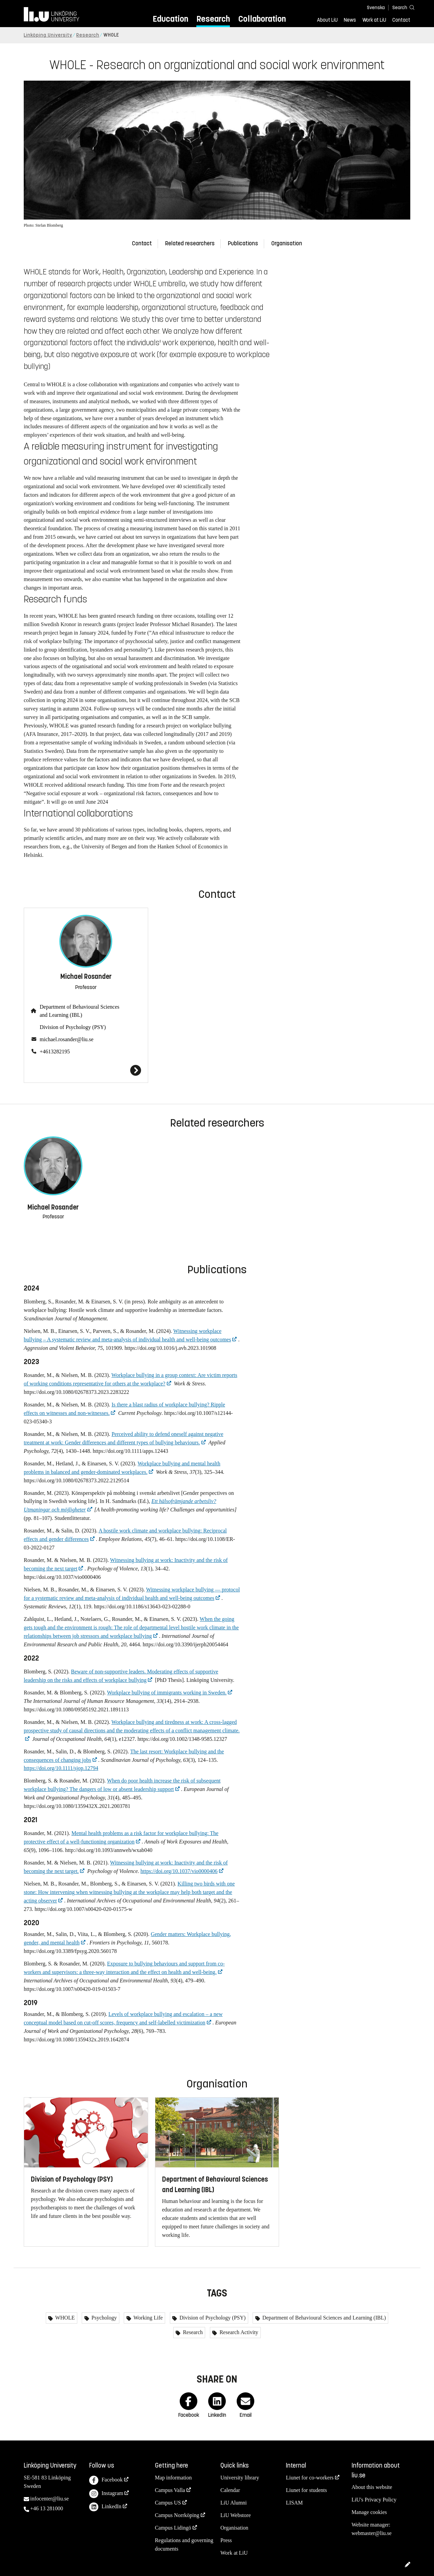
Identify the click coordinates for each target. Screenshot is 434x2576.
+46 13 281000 (46, 2508)
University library (239, 2477)
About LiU (327, 20)
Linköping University (48, 35)
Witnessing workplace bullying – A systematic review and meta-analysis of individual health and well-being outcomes (127, 1335)
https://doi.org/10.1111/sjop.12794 (61, 1768)
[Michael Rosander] (86, 1070)
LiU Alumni (233, 2503)
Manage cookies (369, 2512)
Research (213, 19)
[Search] (400, 7)
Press (226, 2540)
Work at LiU (374, 20)
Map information (173, 2477)
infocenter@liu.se (49, 2498)
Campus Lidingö (173, 2528)
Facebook (105, 2480)
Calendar (230, 2490)
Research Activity (238, 2332)
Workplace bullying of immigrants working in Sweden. (166, 1692)
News (350, 20)
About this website (372, 2487)
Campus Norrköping (177, 2515)
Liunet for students (306, 2490)
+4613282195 (55, 1051)
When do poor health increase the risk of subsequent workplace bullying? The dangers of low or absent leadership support (122, 1785)
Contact (401, 20)
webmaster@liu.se (372, 2533)
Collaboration (262, 19)
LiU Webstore (235, 2515)
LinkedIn (105, 2507)
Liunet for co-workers (309, 2477)
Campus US (168, 2503)
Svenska (376, 8)
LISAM (294, 2503)
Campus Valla (170, 2490)
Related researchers (190, 243)
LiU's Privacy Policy (374, 2499)
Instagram (106, 2493)
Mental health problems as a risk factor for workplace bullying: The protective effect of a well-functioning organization (121, 1837)
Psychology (103, 2318)
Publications (243, 243)
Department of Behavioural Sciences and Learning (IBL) (79, 1011)
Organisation (286, 243)
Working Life (147, 2318)
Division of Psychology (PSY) (73, 1027)
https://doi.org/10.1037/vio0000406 (178, 1871)
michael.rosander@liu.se (67, 1039)
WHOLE (64, 2318)
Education (170, 19)
